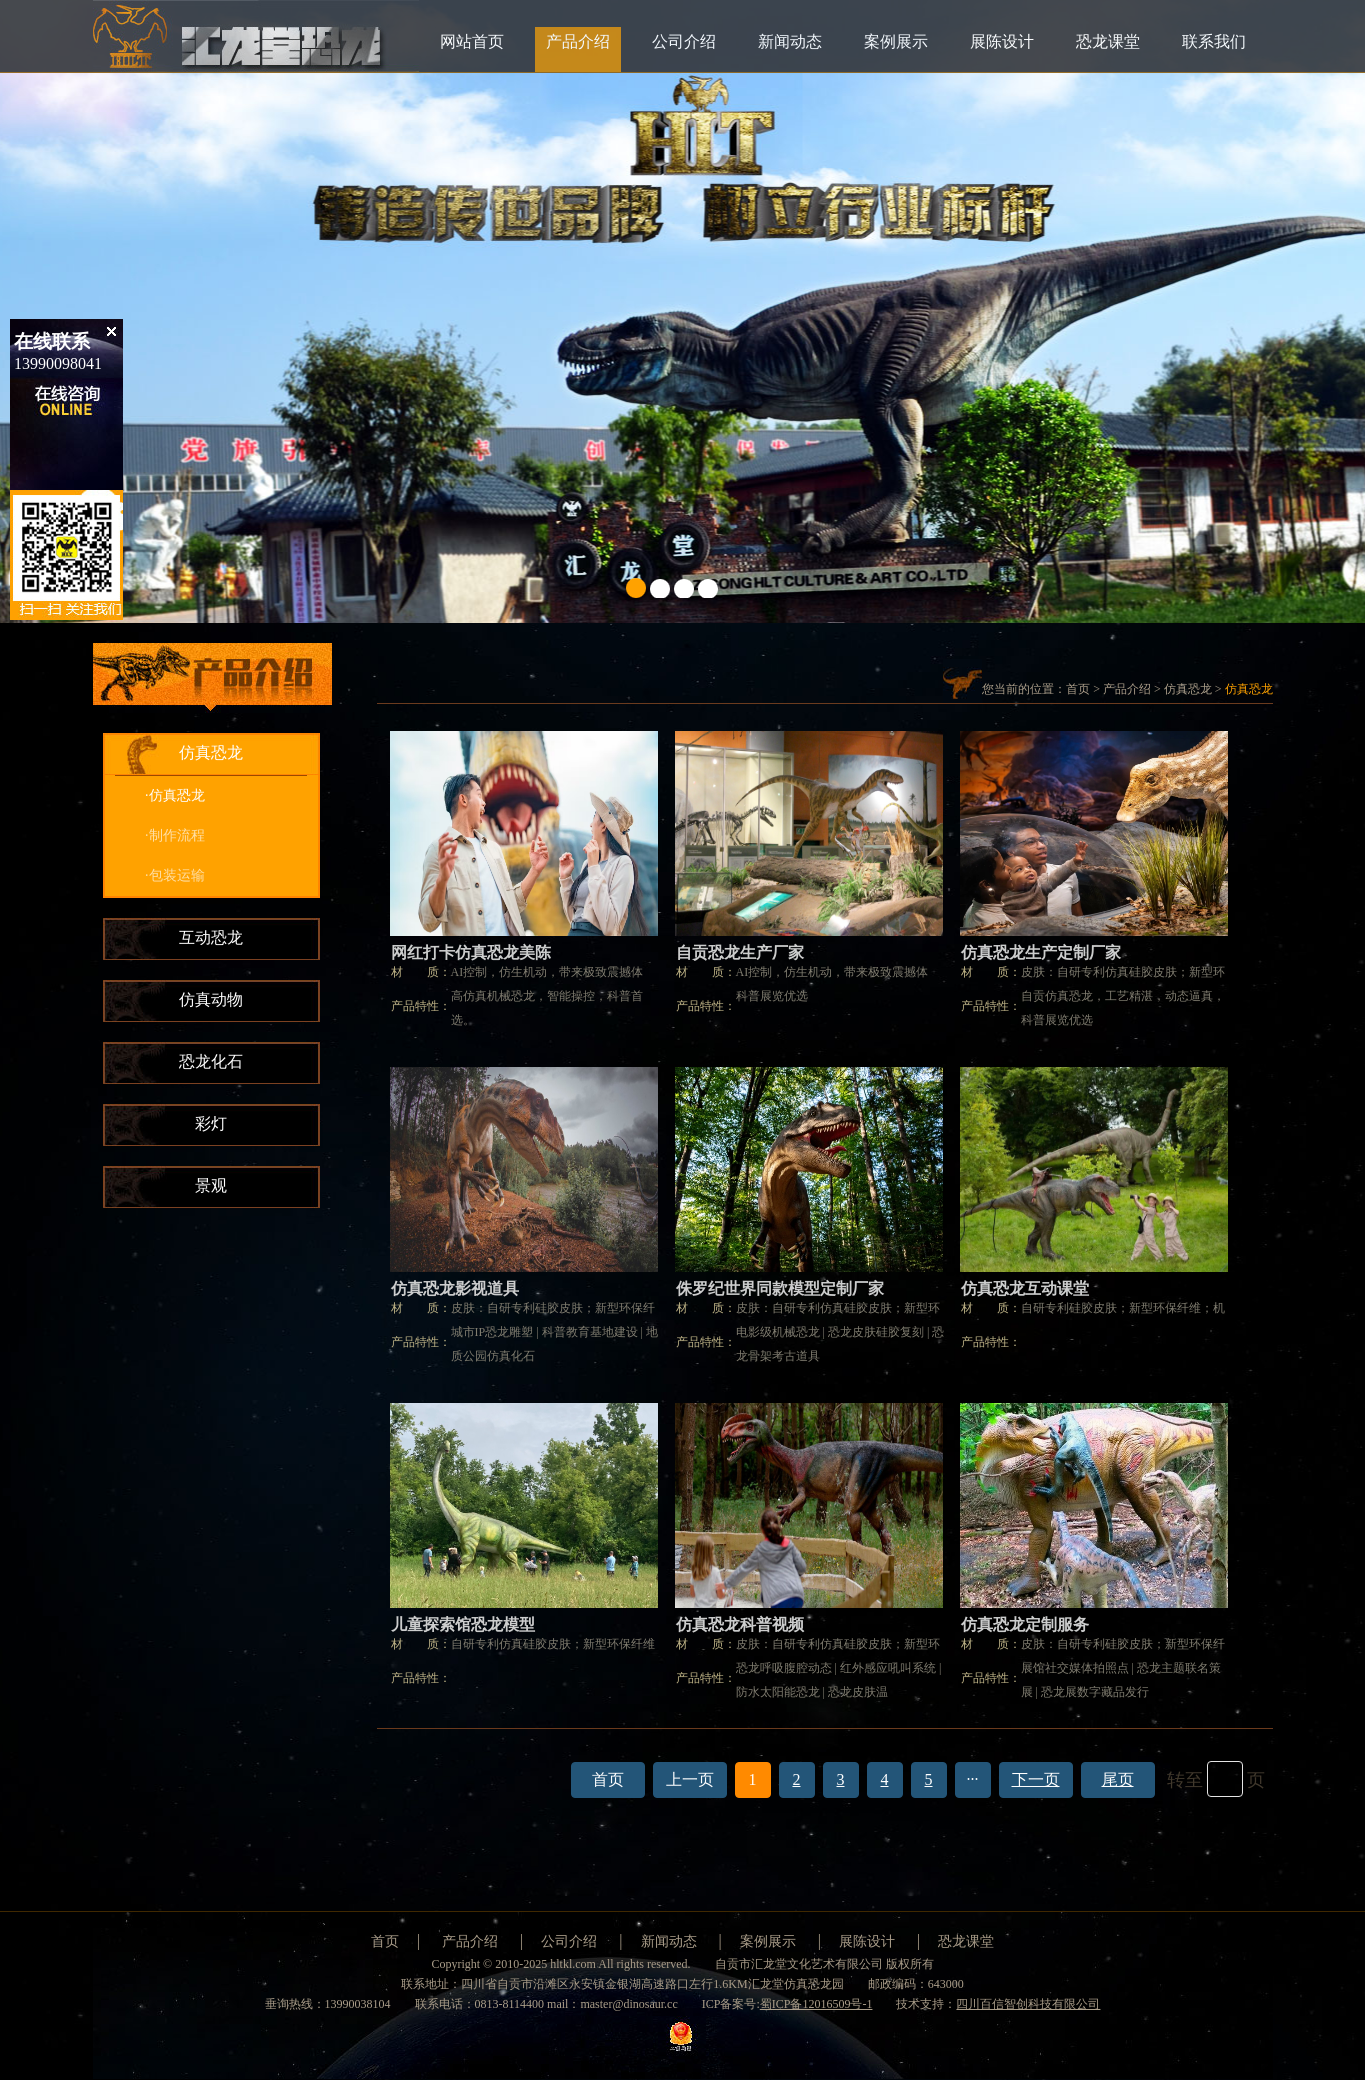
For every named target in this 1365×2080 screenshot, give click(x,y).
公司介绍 (684, 41)
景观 (211, 1185)
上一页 (690, 1779)
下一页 (1036, 1779)
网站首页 (472, 41)
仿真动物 (211, 999)
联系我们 (1214, 41)
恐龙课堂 (1108, 41)
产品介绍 (578, 41)
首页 (1078, 689)
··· (973, 1779)
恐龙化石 (211, 1061)
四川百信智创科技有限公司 (1028, 2004)
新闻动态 (790, 41)
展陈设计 (1002, 41)
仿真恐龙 (211, 752)
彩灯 (211, 1123)
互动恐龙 (211, 937)
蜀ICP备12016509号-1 (816, 2004)
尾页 (1118, 1779)
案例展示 (896, 41)
